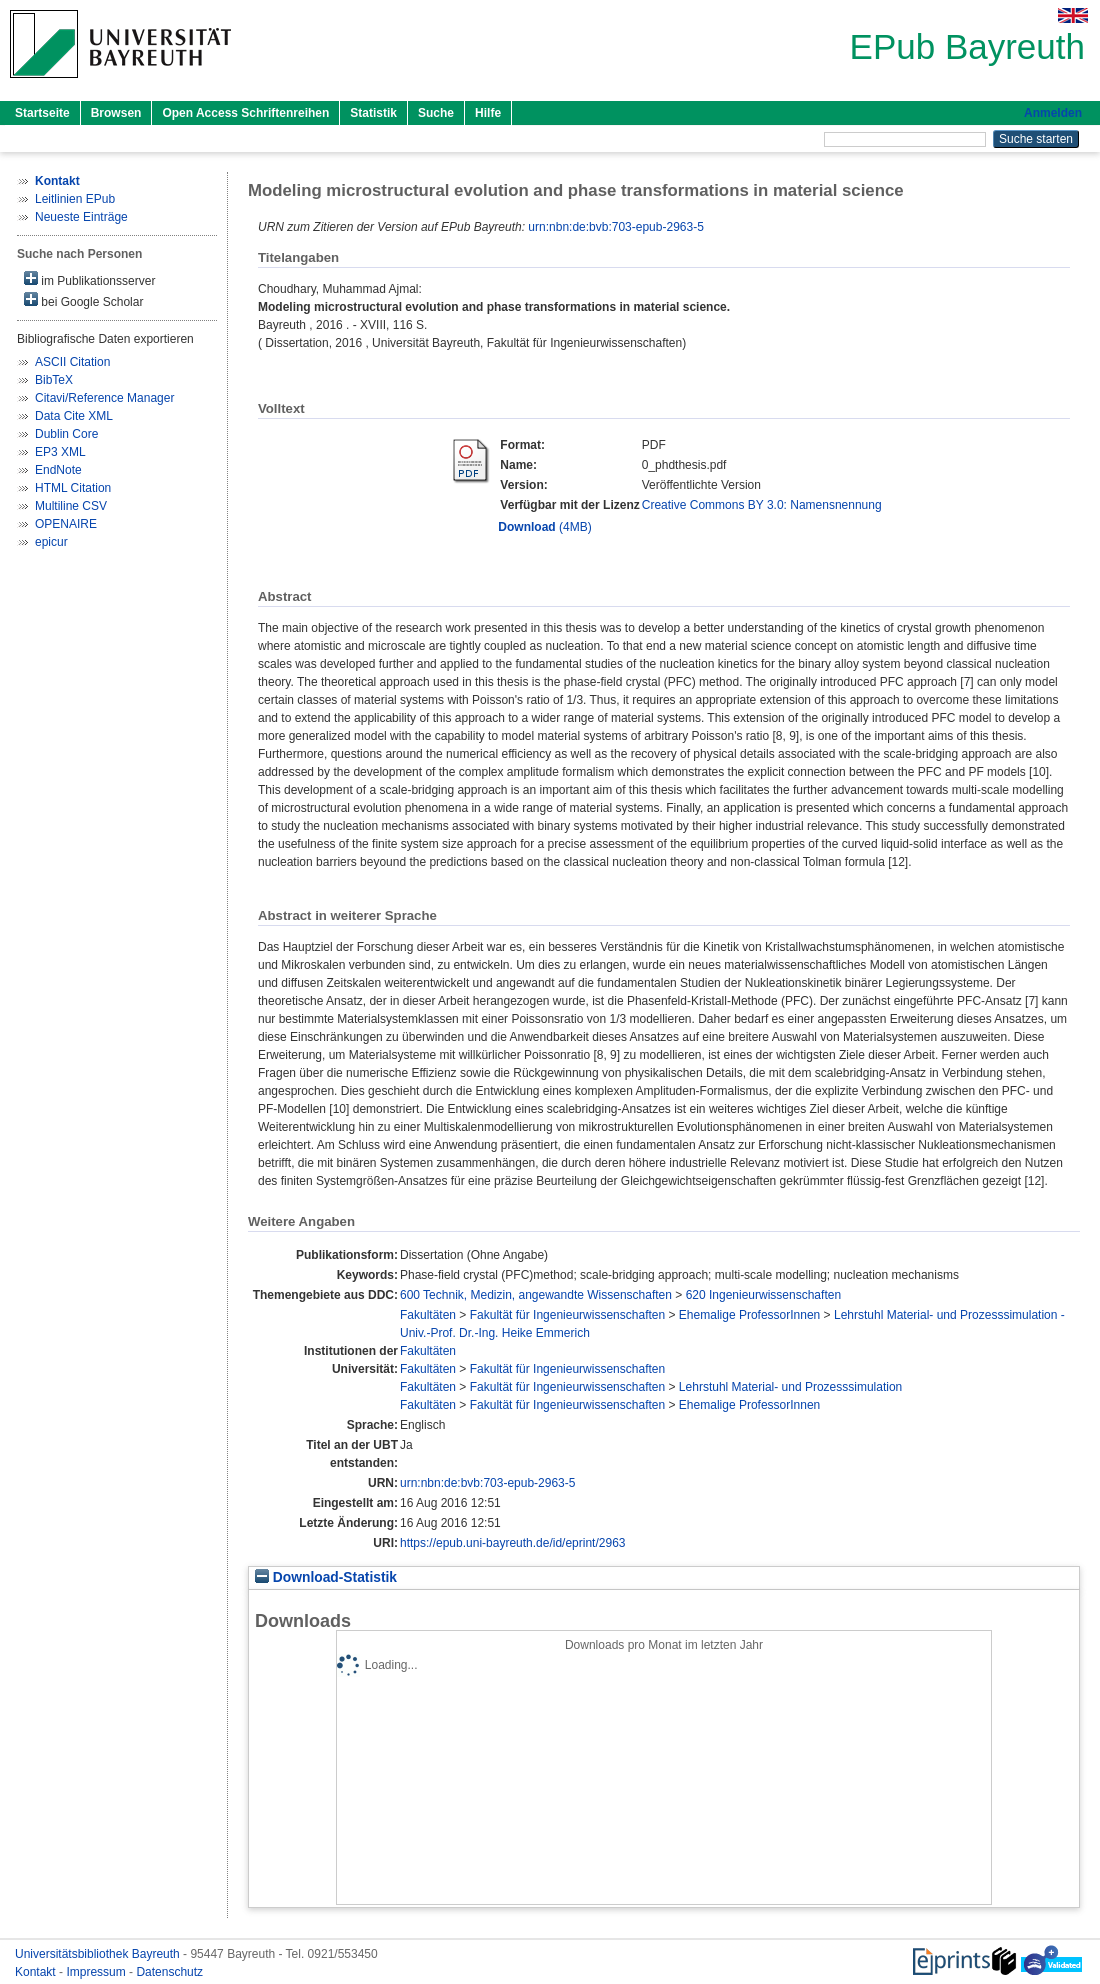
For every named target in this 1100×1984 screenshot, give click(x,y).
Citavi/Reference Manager (104, 398)
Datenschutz (169, 1972)
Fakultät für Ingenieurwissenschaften (567, 1315)
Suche (436, 113)
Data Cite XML (74, 416)
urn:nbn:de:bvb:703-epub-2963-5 (615, 227)
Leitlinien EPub (75, 199)
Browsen (116, 113)
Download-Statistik (326, 1577)
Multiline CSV (71, 506)
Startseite (42, 113)
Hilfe (488, 113)
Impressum (97, 1972)
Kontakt (37, 1972)
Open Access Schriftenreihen (245, 113)
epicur (51, 542)
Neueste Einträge (81, 217)
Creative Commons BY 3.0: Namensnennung (762, 505)
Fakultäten (428, 1315)
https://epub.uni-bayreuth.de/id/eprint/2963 (513, 1543)
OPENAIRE (66, 524)
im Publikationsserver (89, 279)
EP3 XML (60, 452)
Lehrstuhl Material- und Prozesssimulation (790, 1387)
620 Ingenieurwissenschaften (763, 1295)
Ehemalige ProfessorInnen (749, 1315)
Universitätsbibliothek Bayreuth (99, 1954)
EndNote (58, 470)
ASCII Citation (72, 362)
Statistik (373, 113)
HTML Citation (73, 488)
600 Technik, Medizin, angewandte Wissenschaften (536, 1295)
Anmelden (1053, 113)
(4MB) (544, 527)
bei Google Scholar (83, 300)
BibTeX (54, 380)
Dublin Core (66, 434)
